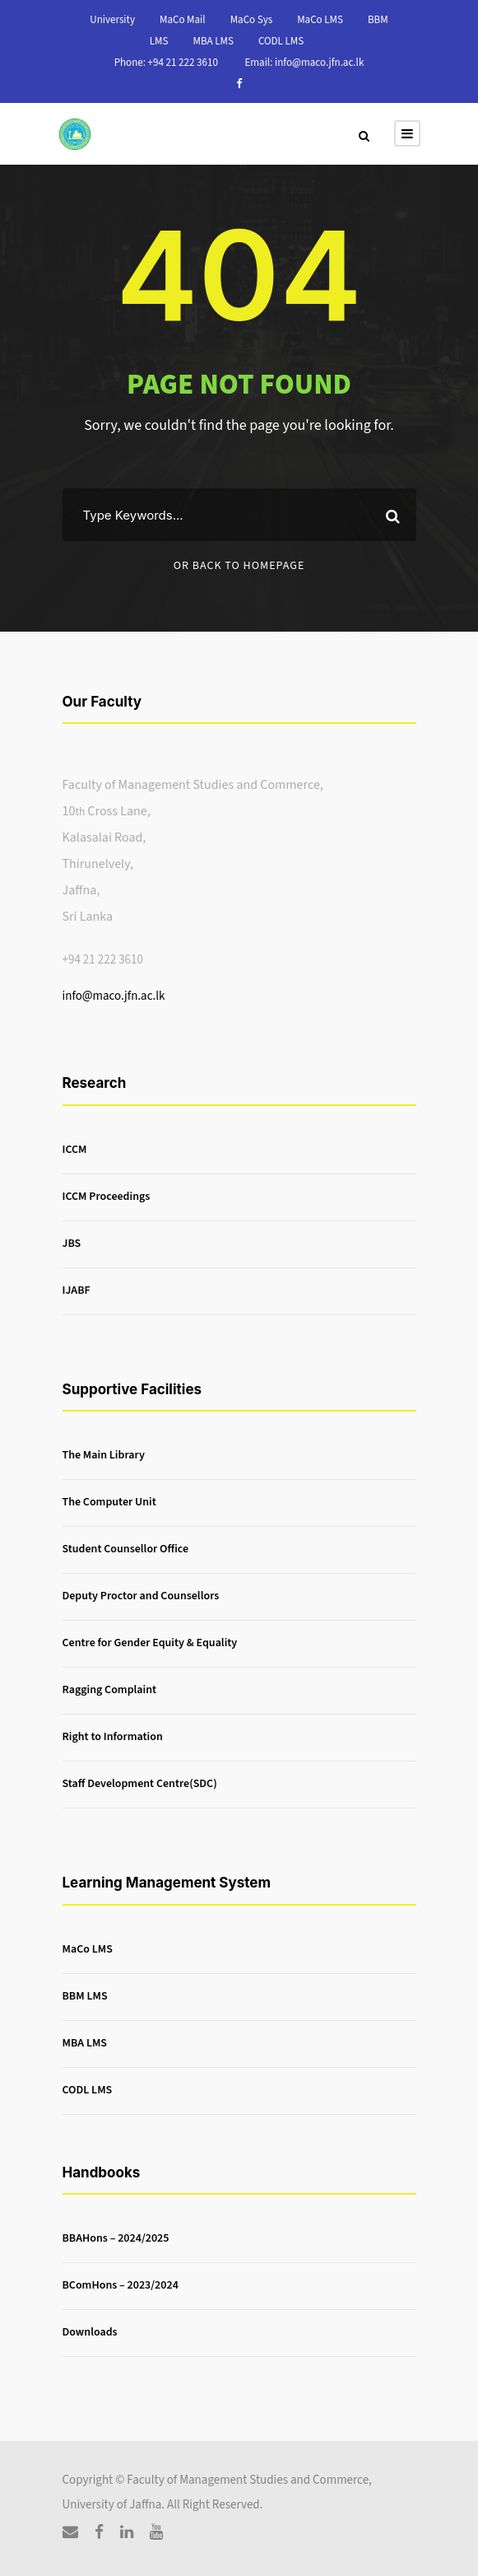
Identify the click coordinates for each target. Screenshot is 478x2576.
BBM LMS (85, 1996)
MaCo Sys (251, 19)
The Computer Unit (109, 1503)
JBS (72, 1243)
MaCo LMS (320, 19)
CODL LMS (281, 41)
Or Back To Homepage (239, 566)
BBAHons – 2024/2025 (116, 2238)
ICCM (75, 1149)
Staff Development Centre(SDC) (140, 1784)
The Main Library (104, 1456)
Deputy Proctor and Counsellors (141, 1597)
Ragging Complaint (110, 1690)
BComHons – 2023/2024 (121, 2285)
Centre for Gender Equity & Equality (150, 1644)
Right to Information (113, 1737)
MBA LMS (213, 41)
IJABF (76, 1290)
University (112, 19)
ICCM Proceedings (107, 1196)
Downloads (90, 2332)
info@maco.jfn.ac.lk (114, 996)
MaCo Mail (183, 19)
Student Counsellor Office (126, 1550)
